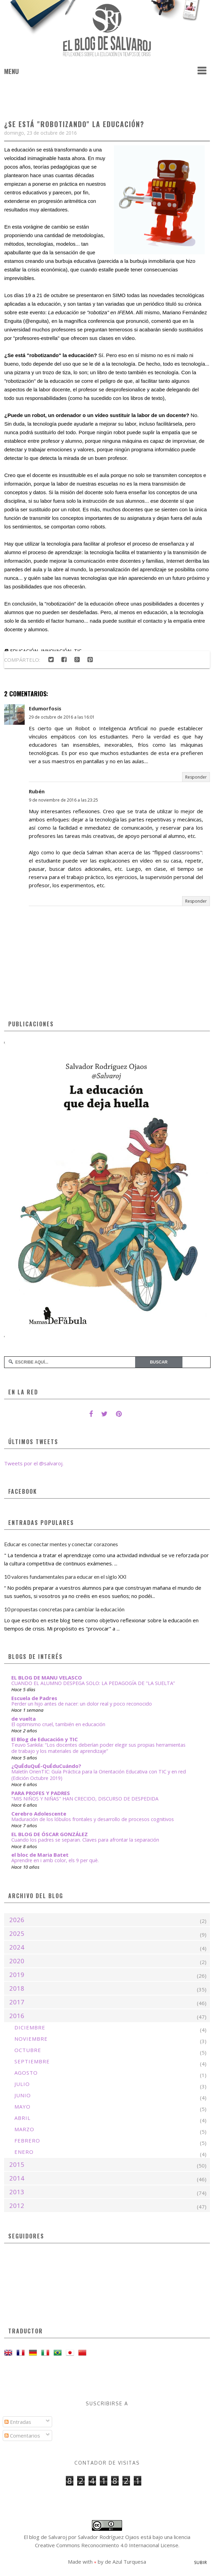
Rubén (37, 791)
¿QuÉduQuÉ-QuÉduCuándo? (46, 1765)
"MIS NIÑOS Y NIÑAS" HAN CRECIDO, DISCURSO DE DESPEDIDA (84, 1798)
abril (22, 2117)
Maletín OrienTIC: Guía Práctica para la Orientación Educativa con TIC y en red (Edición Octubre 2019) (98, 1774)
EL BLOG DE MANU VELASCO (46, 1677)
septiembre (32, 2061)
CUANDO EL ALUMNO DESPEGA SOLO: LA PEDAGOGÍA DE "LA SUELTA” (93, 1683)
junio (22, 2095)
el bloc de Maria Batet (40, 1854)
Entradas (17, 2421)
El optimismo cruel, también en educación (58, 1724)
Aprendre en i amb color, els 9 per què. (55, 1860)
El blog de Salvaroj (45, 2537)
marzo (24, 2129)
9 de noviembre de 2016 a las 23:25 (63, 800)
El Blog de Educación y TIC (44, 1739)
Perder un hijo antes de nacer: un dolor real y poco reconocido (81, 1703)
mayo (22, 2106)
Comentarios (22, 2435)
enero (24, 2151)
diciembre (29, 2027)
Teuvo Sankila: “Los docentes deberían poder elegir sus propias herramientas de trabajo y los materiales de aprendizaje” (98, 1748)
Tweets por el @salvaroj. (33, 1463)
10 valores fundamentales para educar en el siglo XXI (65, 1576)
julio (22, 2083)
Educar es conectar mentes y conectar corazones (61, 1544)
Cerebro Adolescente (38, 1813)
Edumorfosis (45, 708)
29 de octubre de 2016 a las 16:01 (62, 717)
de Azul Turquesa (125, 2561)
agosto (26, 2072)
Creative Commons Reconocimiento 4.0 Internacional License (106, 2545)
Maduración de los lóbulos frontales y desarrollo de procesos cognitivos (92, 1819)
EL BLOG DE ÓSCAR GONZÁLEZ (49, 1834)
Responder (196, 777)
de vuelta (23, 1718)
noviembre (31, 2038)
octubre (27, 2050)
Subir (200, 2562)
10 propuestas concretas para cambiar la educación (64, 1609)
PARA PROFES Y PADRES (40, 1793)
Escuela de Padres (34, 1698)
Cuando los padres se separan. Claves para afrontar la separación (85, 1839)
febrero (27, 2140)
